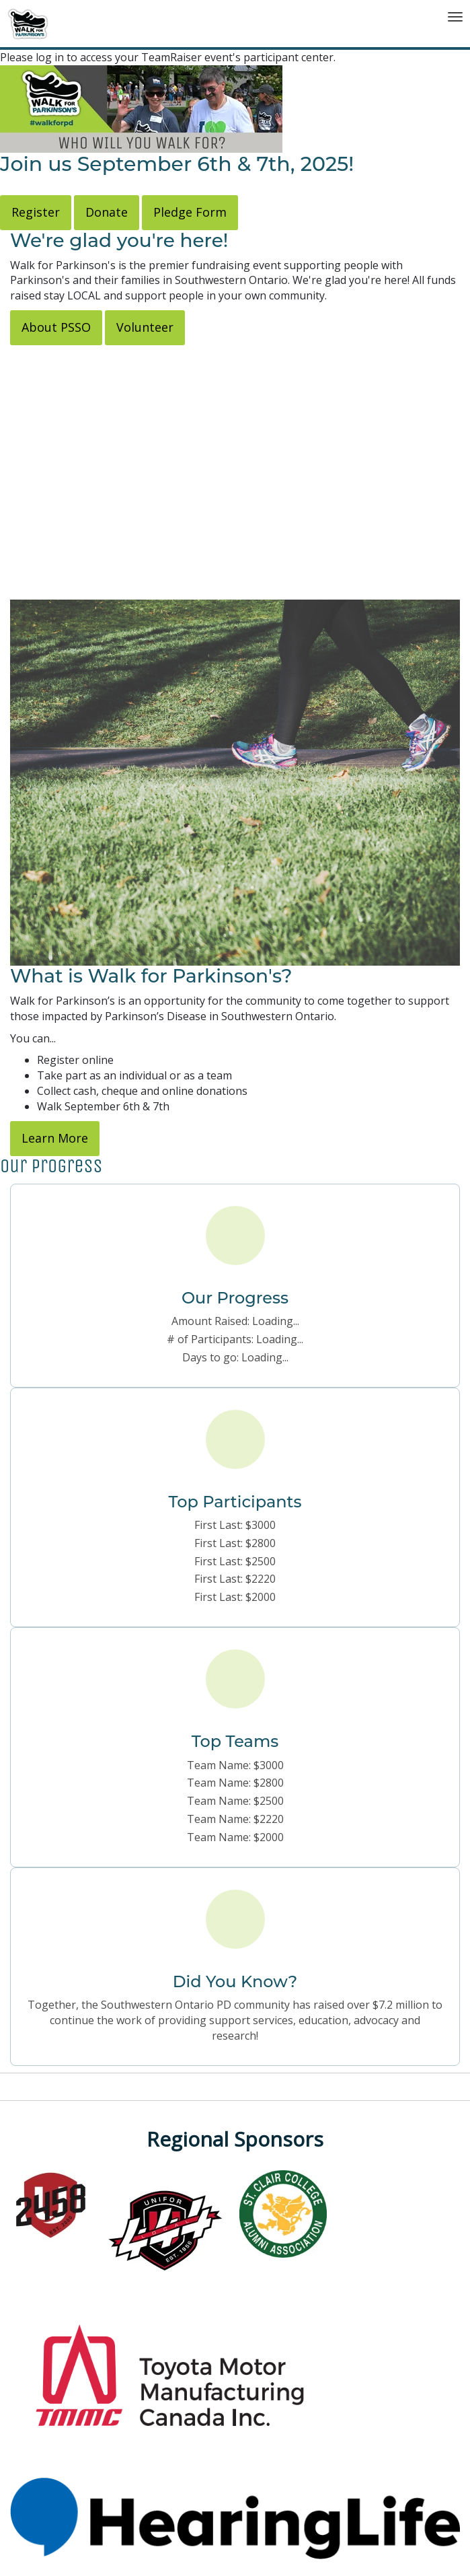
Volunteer (144, 327)
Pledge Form (190, 212)
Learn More (55, 1138)
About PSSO (56, 327)
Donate (106, 212)
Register (35, 212)
